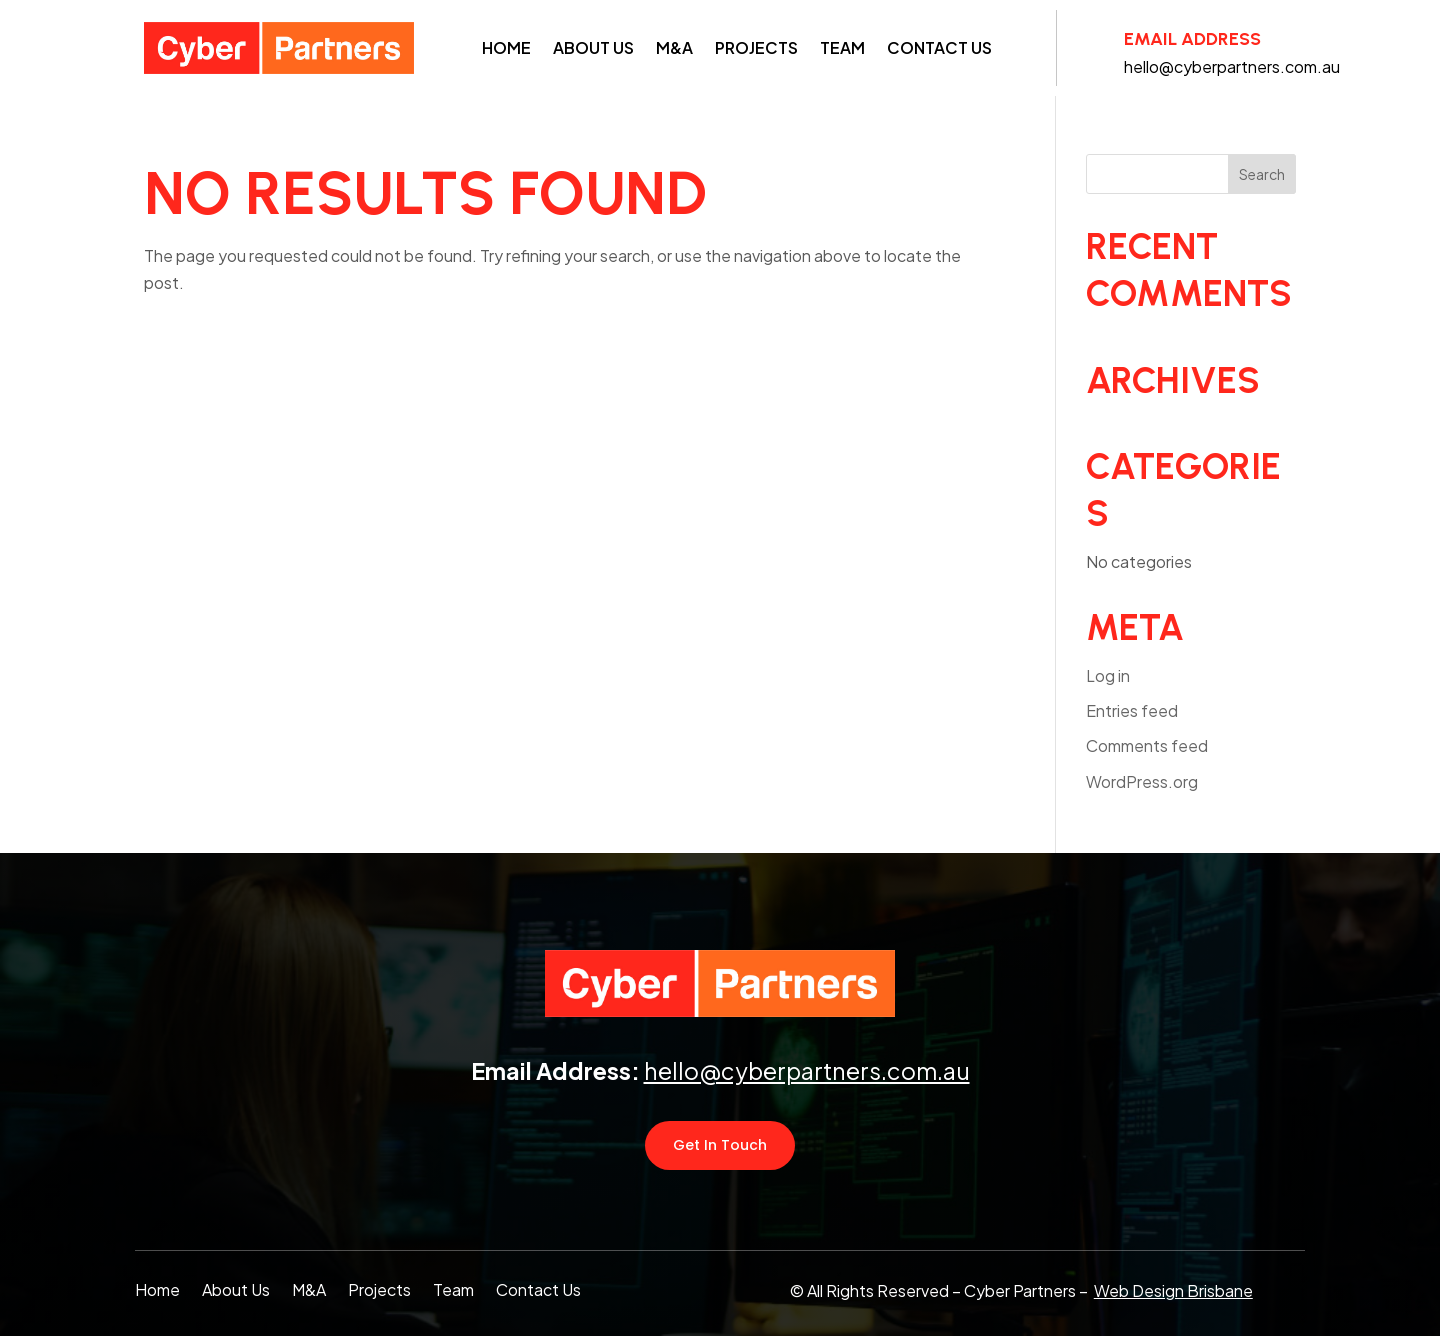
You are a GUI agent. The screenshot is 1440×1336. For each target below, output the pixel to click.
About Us (593, 47)
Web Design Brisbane (1173, 1290)
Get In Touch (720, 1145)
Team (842, 47)
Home (506, 47)
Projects (756, 47)
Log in (1108, 675)
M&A (674, 47)
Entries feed (1132, 710)
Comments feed (1147, 745)
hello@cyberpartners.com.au (807, 1070)
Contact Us (939, 47)
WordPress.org (1142, 781)
